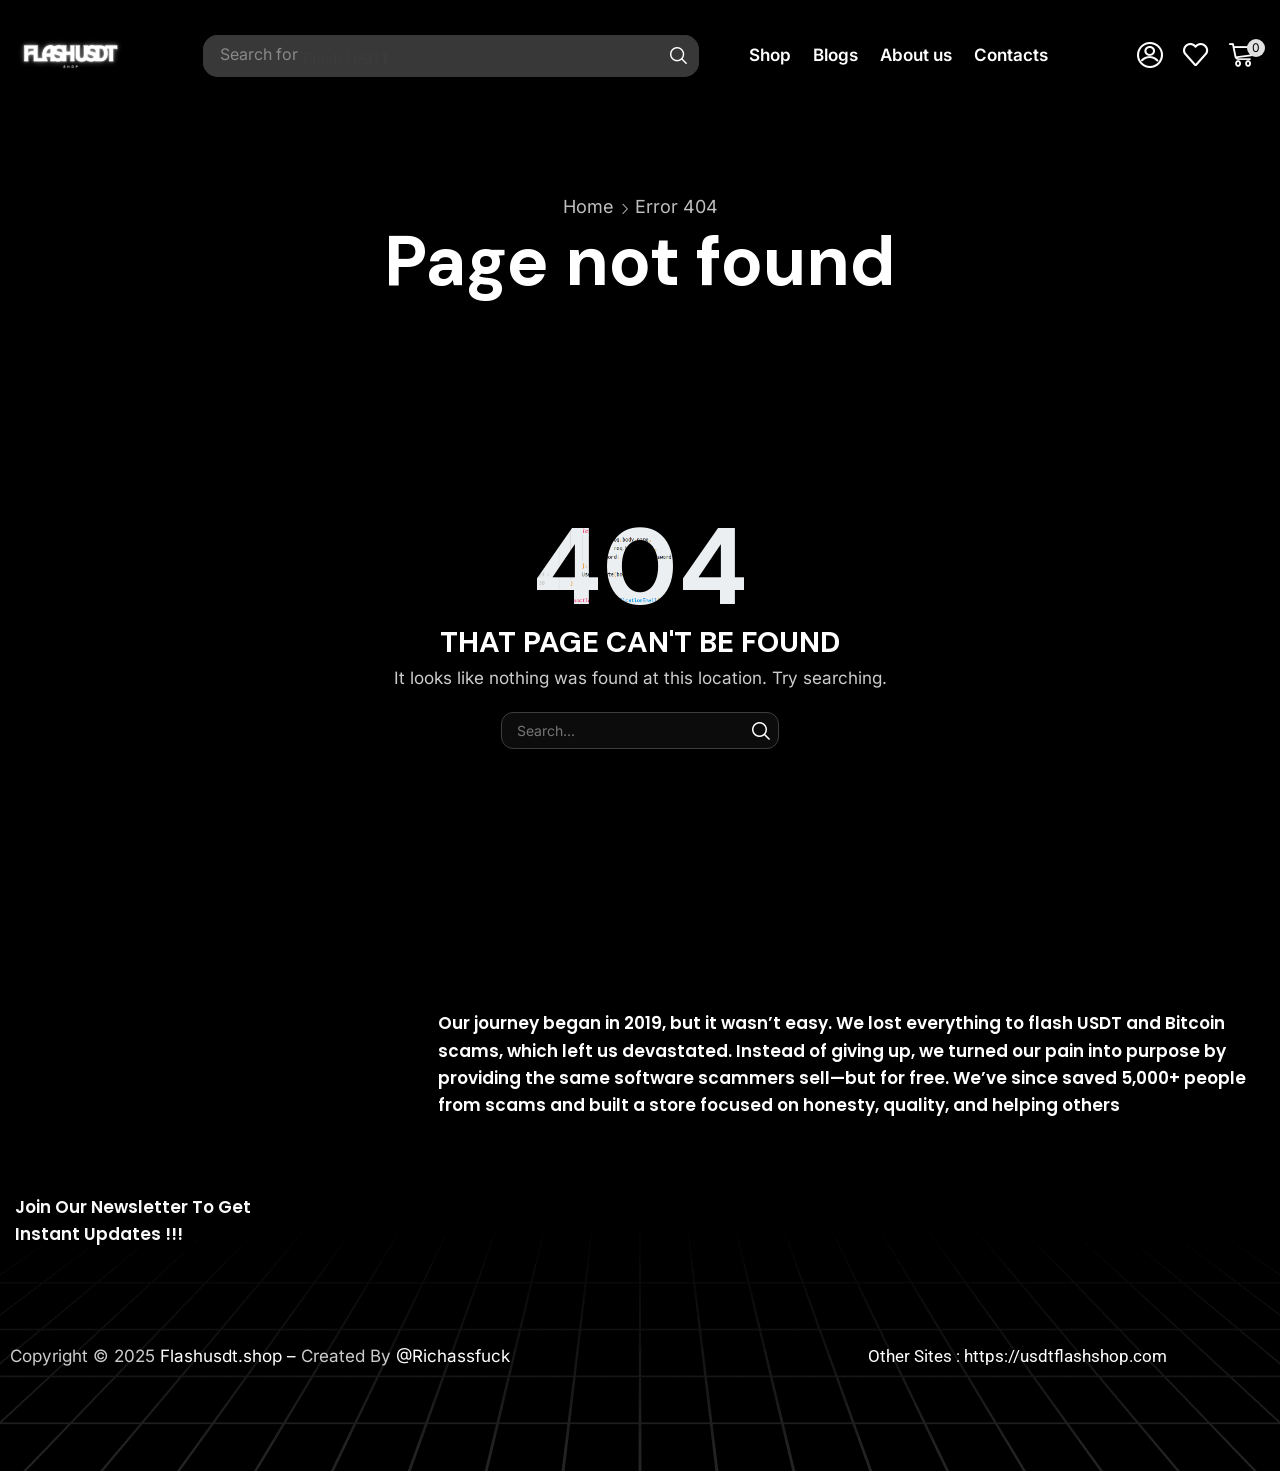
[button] (1150, 56)
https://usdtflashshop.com (1065, 1356)
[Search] (679, 56)
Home (588, 206)
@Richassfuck (453, 1356)
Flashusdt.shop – (230, 1356)
